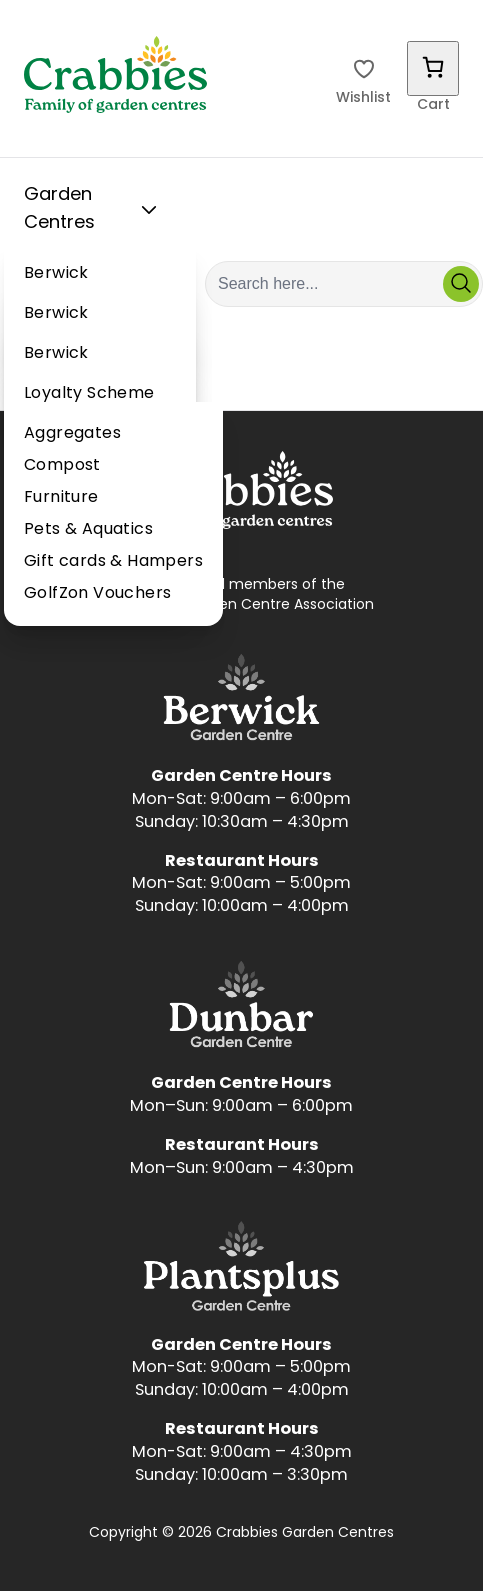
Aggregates (72, 434)
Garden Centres (94, 209)
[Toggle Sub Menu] (149, 210)
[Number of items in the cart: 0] (433, 68)
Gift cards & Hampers (113, 562)
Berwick (56, 274)
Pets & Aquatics (88, 530)
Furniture (61, 498)
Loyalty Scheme (89, 394)
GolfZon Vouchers (97, 594)
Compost (62, 466)
